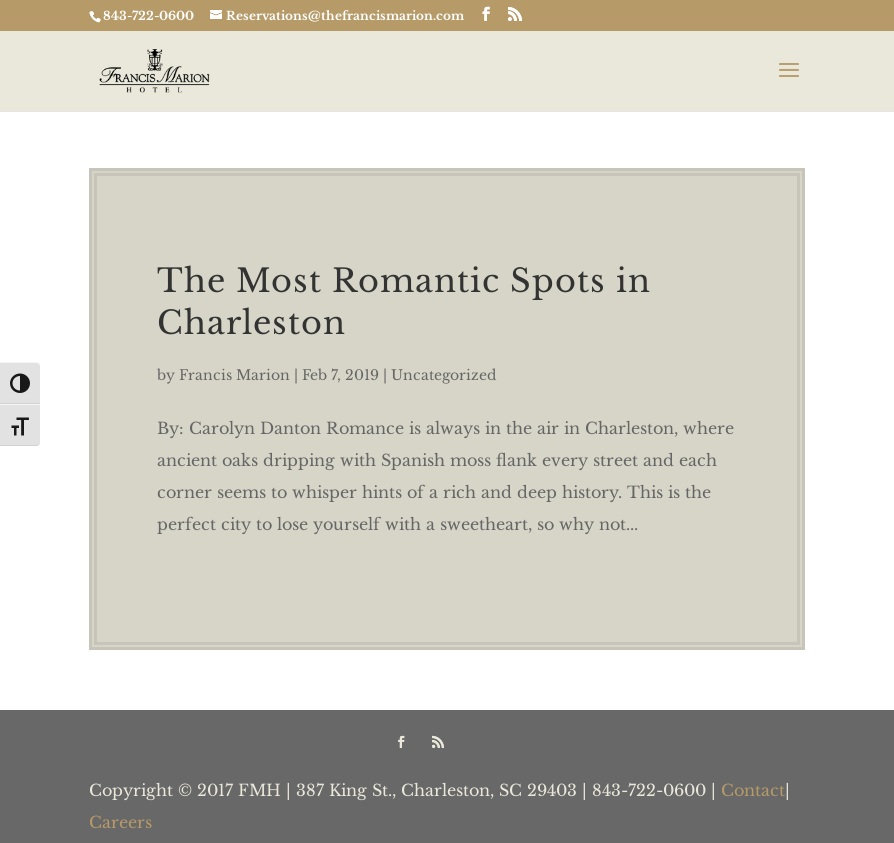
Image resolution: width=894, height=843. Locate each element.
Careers (120, 822)
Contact (753, 790)
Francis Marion (234, 375)
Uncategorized (443, 375)
